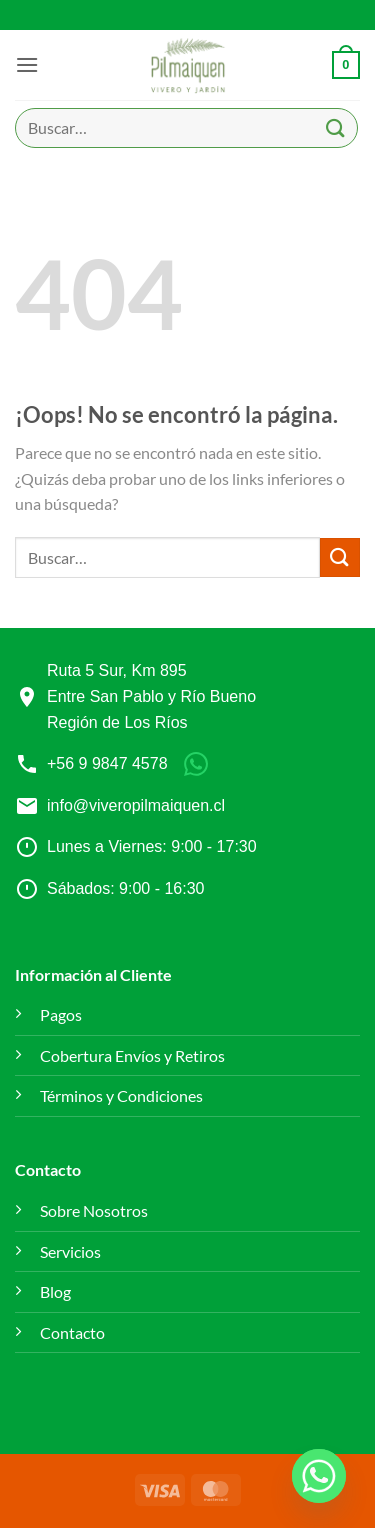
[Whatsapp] (319, 1476)
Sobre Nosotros (94, 1210)
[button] (27, 64)
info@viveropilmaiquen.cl (136, 805)
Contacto (72, 1332)
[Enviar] (336, 127)
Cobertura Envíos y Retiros (132, 1055)
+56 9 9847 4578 (107, 763)
